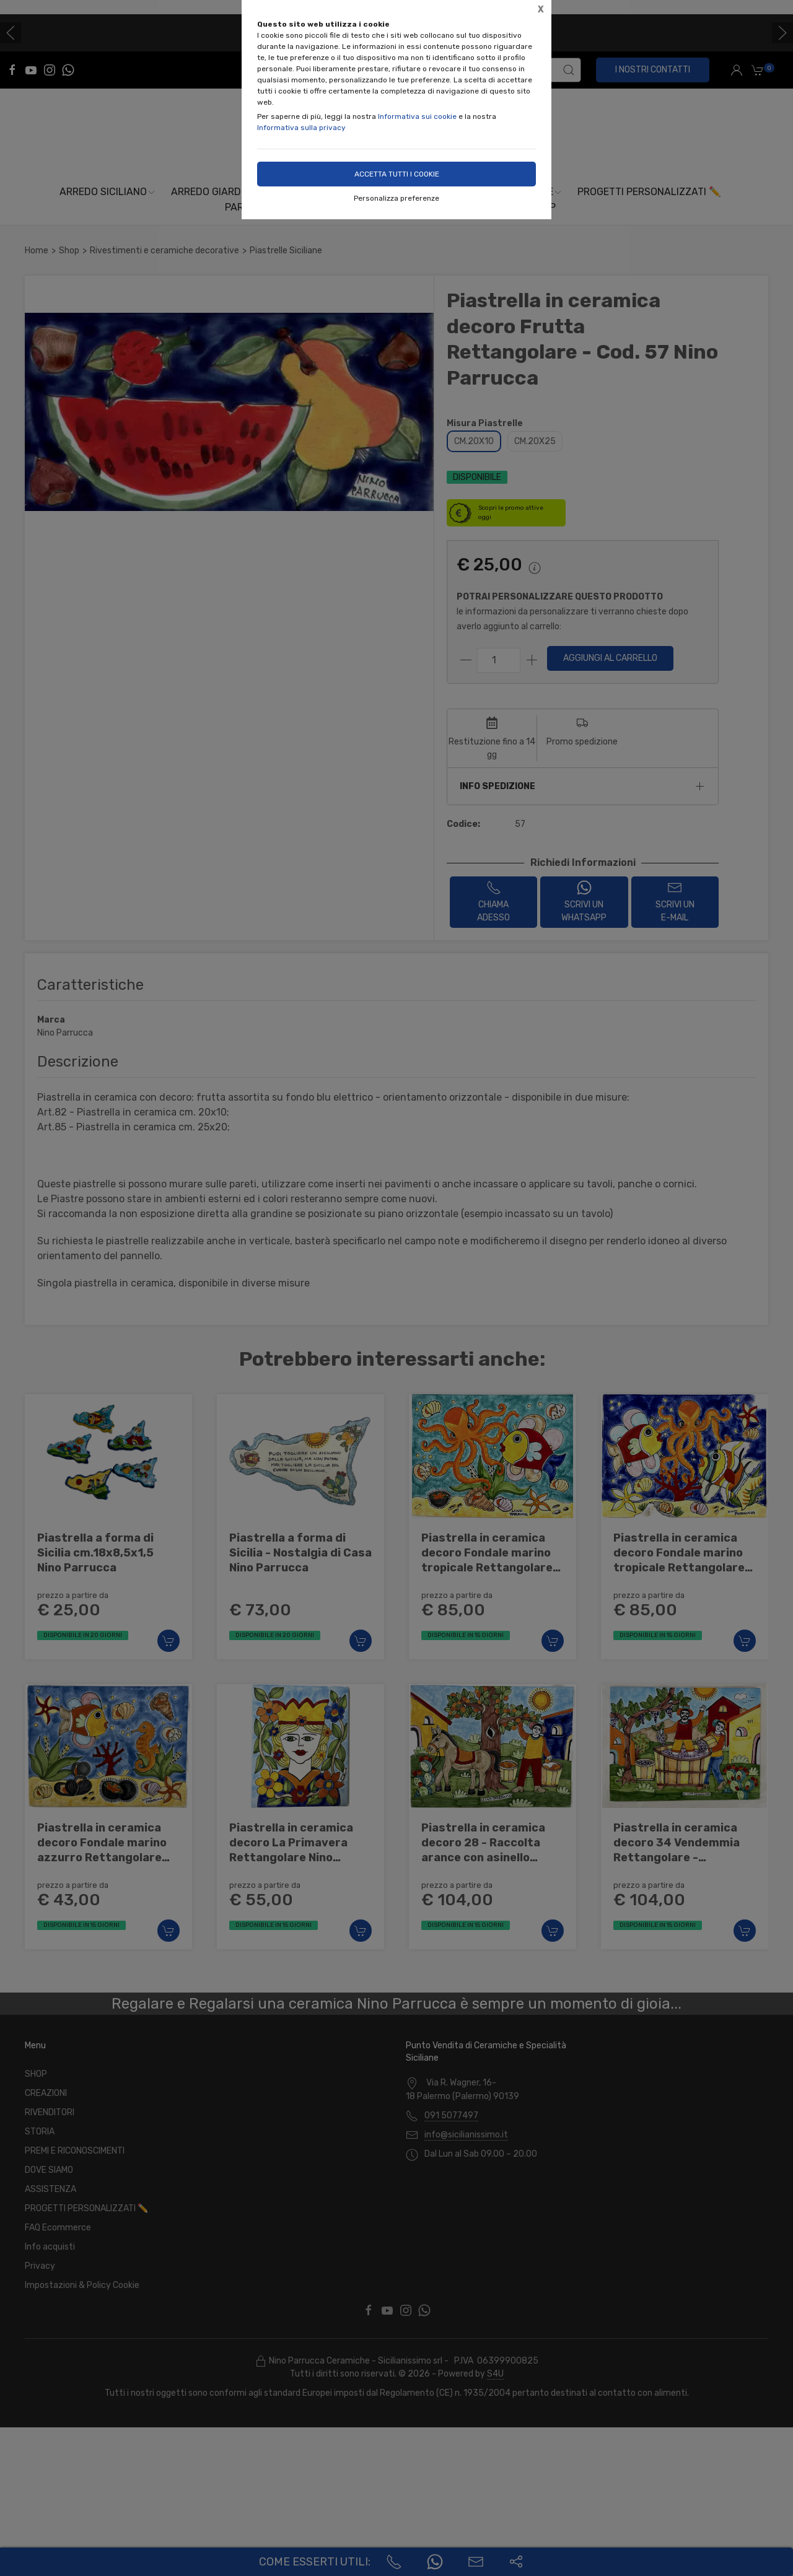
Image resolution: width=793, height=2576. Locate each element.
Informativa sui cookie (417, 116)
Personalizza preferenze (396, 198)
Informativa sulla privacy (301, 127)
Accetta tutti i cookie (396, 174)
